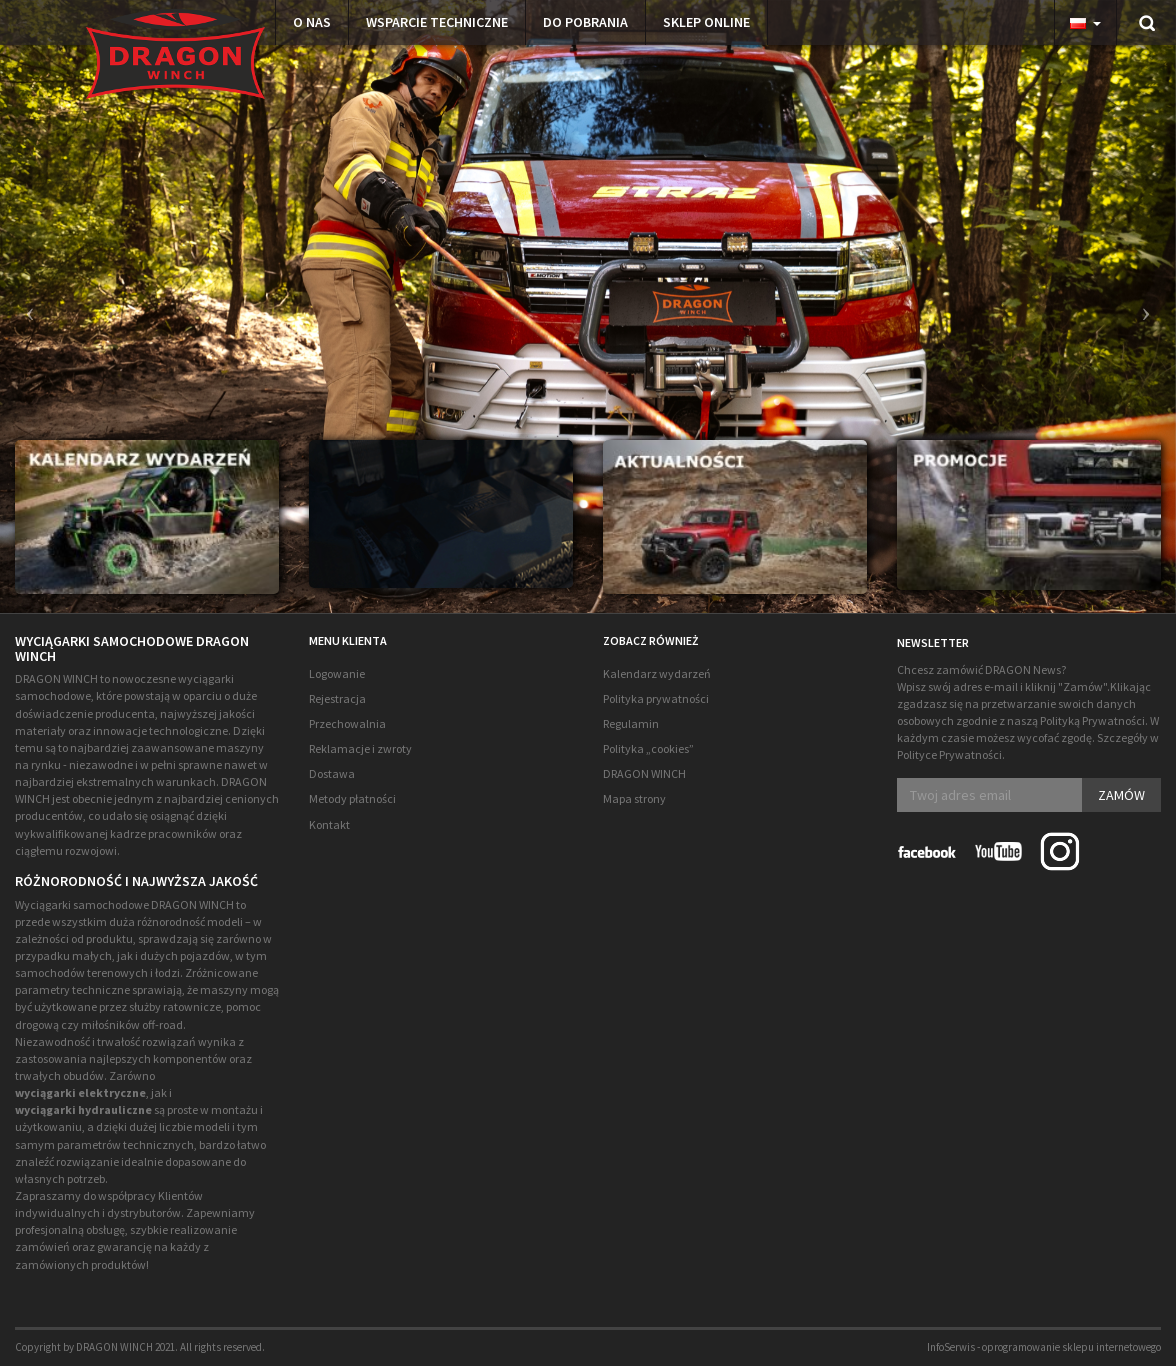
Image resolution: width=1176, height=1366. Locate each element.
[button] (25, 306)
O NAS (312, 22)
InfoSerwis (951, 1347)
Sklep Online (706, 22)
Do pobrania (585, 22)
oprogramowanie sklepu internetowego (1071, 1347)
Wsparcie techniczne (437, 22)
